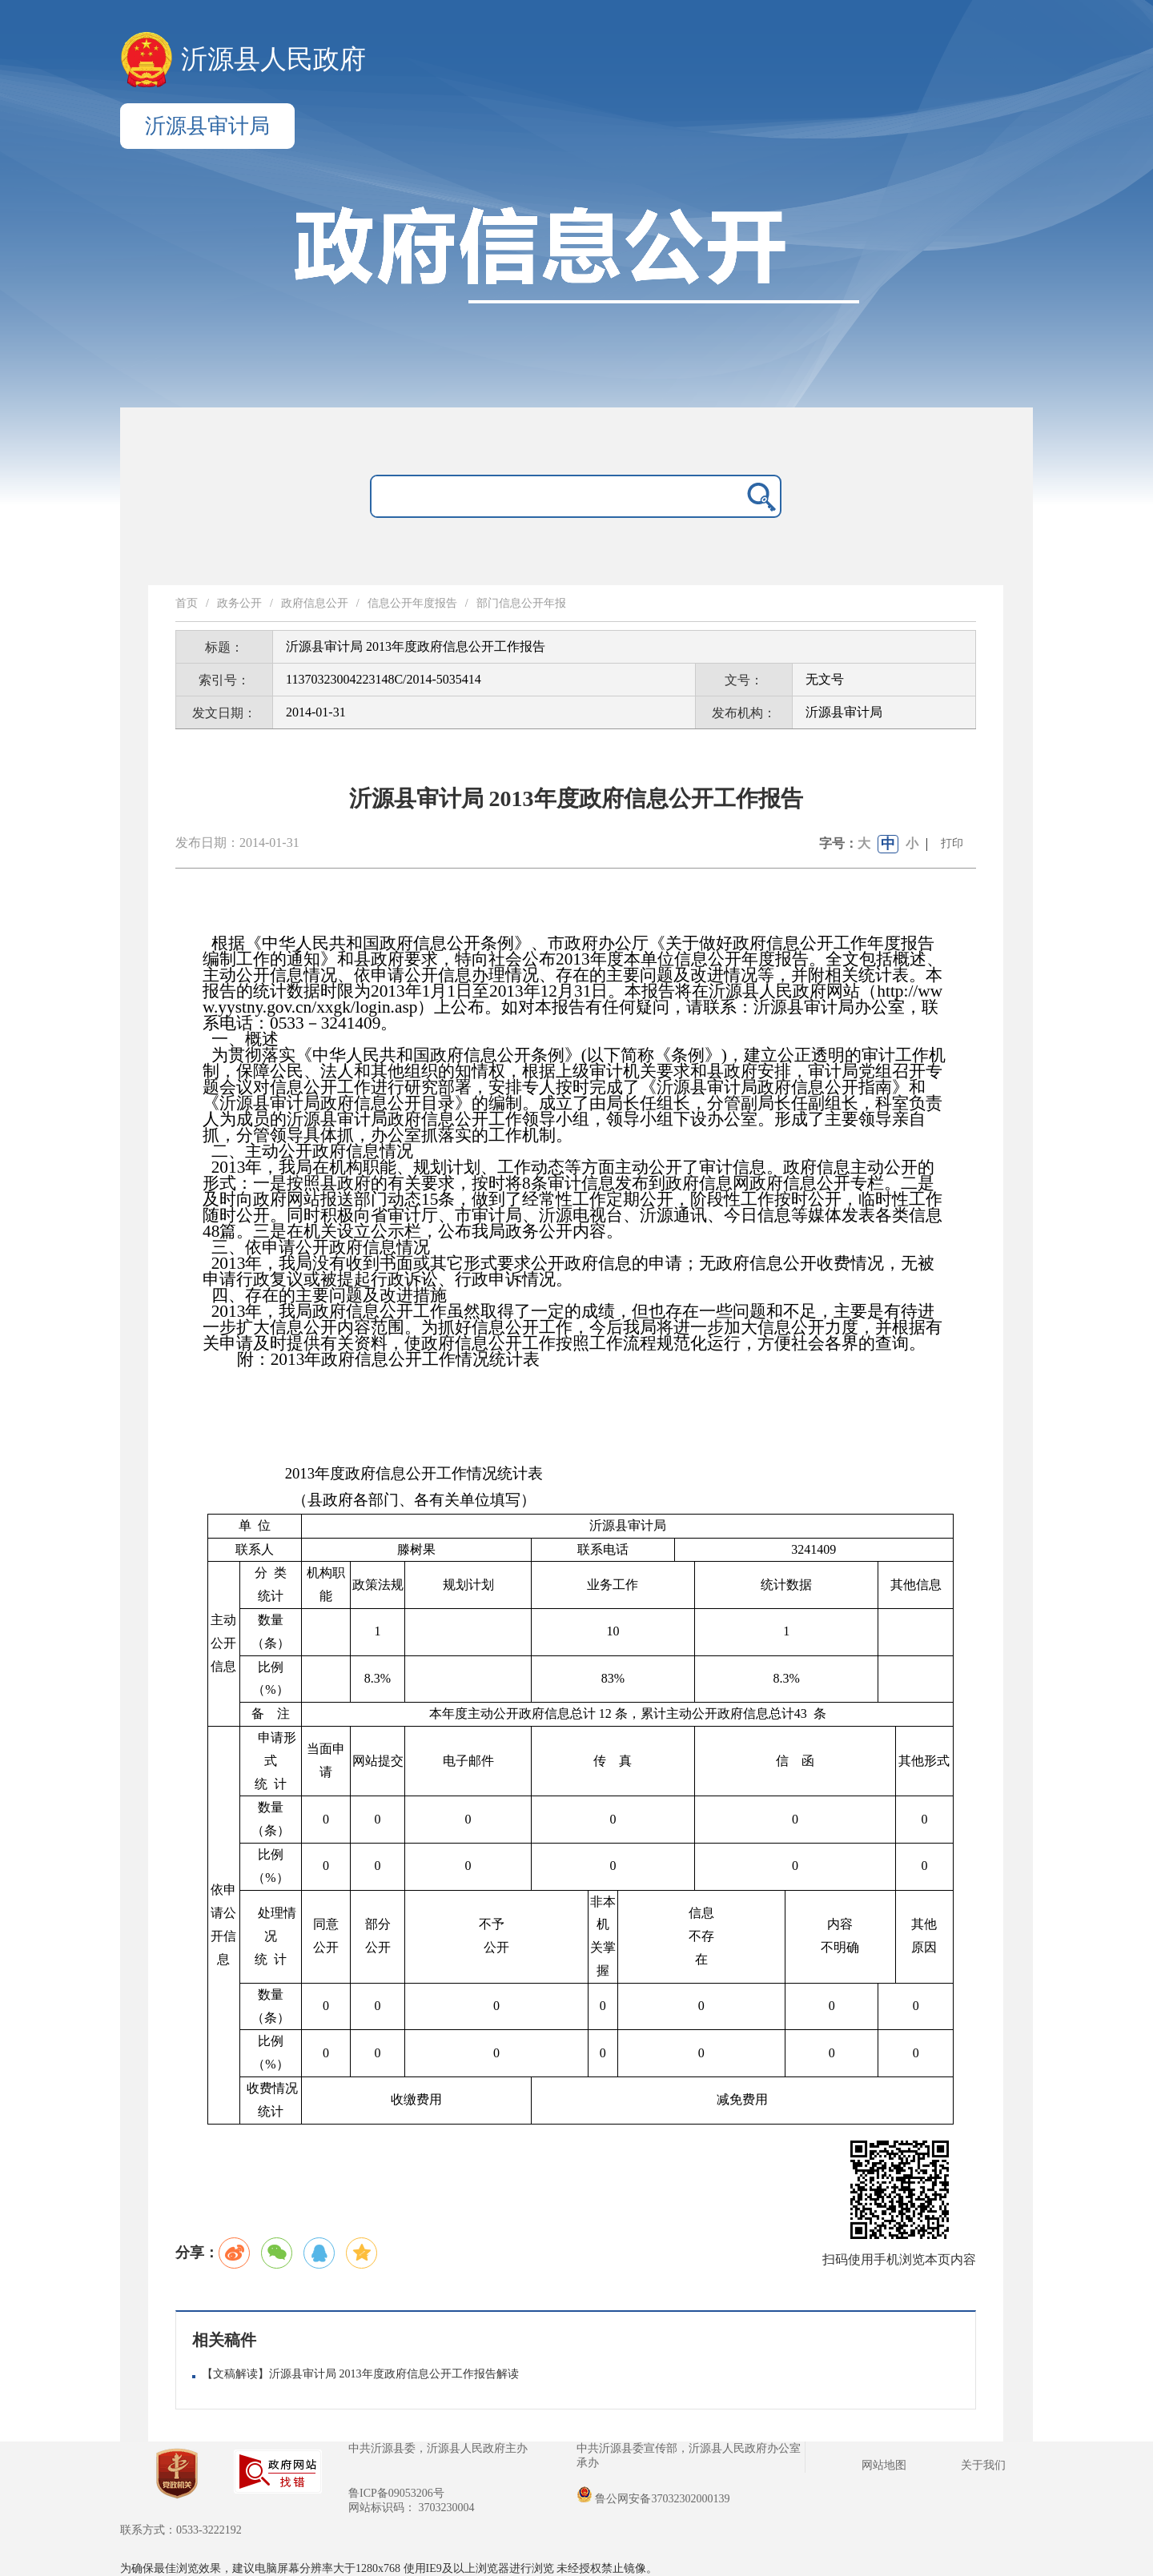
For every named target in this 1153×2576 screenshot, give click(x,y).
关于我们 (983, 2465)
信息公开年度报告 (412, 603)
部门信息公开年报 (521, 603)
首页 (186, 603)
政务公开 (239, 603)
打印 (952, 843)
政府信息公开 (314, 603)
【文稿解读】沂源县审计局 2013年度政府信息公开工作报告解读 (360, 2374)
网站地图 (884, 2465)
